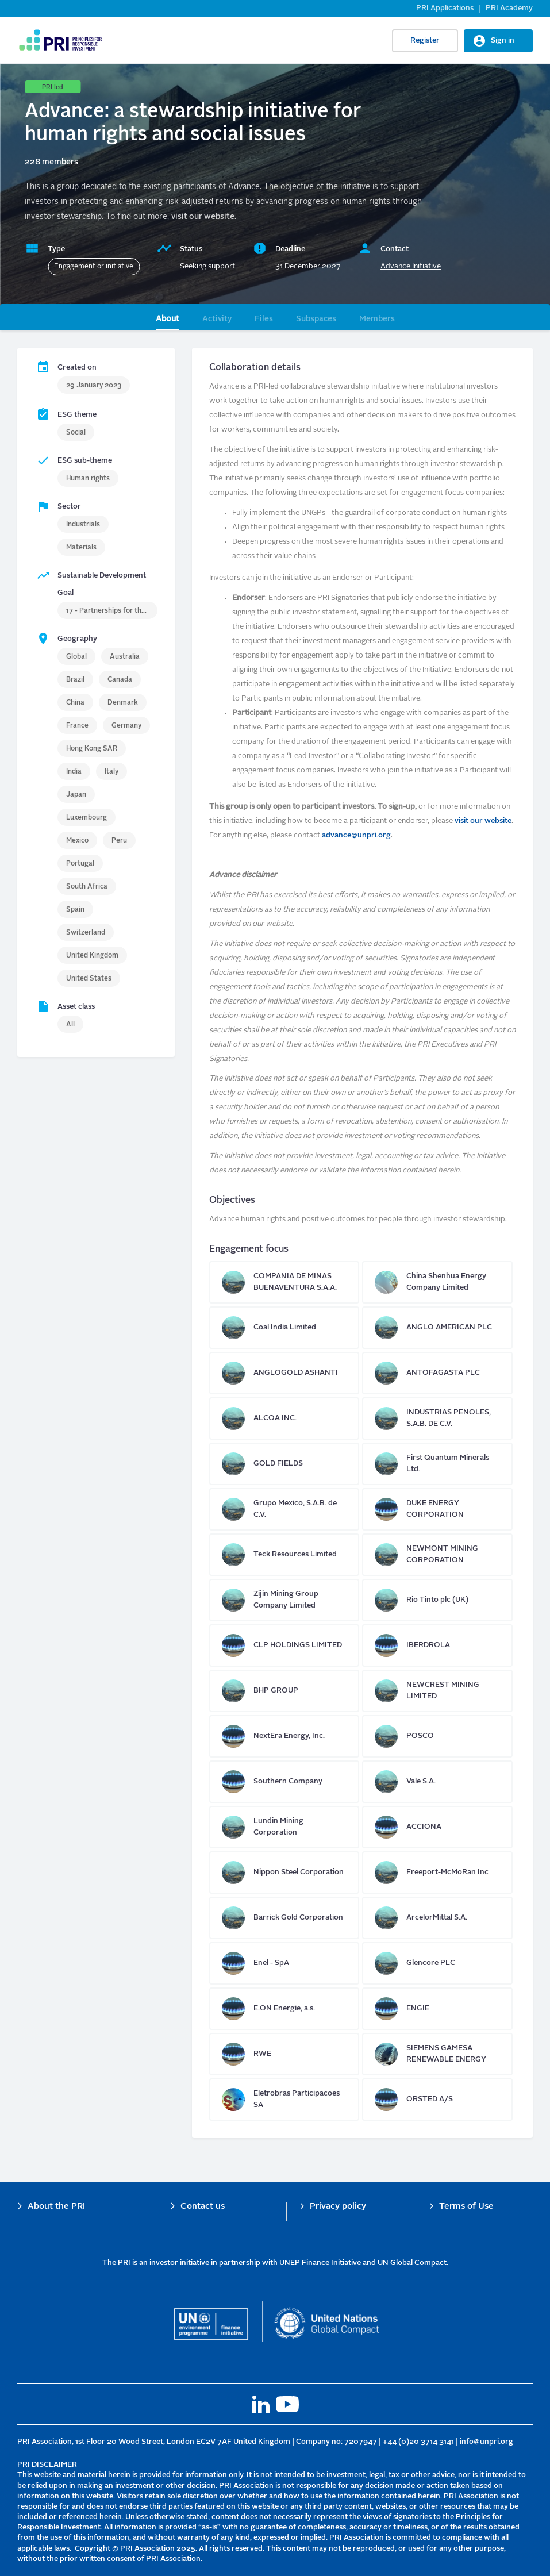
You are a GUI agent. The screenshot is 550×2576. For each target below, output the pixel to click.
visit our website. (204, 217)
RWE (284, 2054)
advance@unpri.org (356, 835)
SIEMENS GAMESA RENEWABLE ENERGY (437, 2054)
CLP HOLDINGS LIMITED (284, 1645)
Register (425, 40)
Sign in (502, 40)
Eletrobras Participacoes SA (284, 2099)
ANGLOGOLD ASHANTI (284, 1373)
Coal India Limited (284, 1328)
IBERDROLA (437, 1645)
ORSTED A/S (437, 2099)
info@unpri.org (486, 2442)
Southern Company (284, 1782)
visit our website (483, 821)
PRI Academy (509, 8)
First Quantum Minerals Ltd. (437, 1464)
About (167, 318)
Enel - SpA (284, 1963)
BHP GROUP (284, 1691)
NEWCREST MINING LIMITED (437, 1691)
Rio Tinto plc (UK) (437, 1600)
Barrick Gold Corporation (284, 1918)
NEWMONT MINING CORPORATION (437, 1555)
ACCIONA (437, 1827)
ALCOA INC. (284, 1418)
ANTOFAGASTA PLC (437, 1373)
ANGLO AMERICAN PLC (437, 1328)
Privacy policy (338, 2206)
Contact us (202, 2206)
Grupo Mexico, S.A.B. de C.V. (284, 1509)
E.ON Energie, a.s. (284, 2009)
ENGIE (437, 2009)
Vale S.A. (437, 1782)
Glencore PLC (437, 1963)
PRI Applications (445, 8)
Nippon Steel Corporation (284, 1872)
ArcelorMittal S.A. (437, 1918)
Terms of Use (466, 2206)
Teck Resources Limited (284, 1555)
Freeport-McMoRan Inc (437, 1872)
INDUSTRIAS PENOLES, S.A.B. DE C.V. (437, 1418)
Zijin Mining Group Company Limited (284, 1600)
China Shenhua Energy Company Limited (437, 1282)
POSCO (437, 1736)
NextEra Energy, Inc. (284, 1736)
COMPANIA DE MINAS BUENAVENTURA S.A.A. (284, 1282)
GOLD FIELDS (284, 1464)
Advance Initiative (410, 266)
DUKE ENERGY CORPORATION (437, 1509)
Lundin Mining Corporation (284, 1827)
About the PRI (56, 2206)
